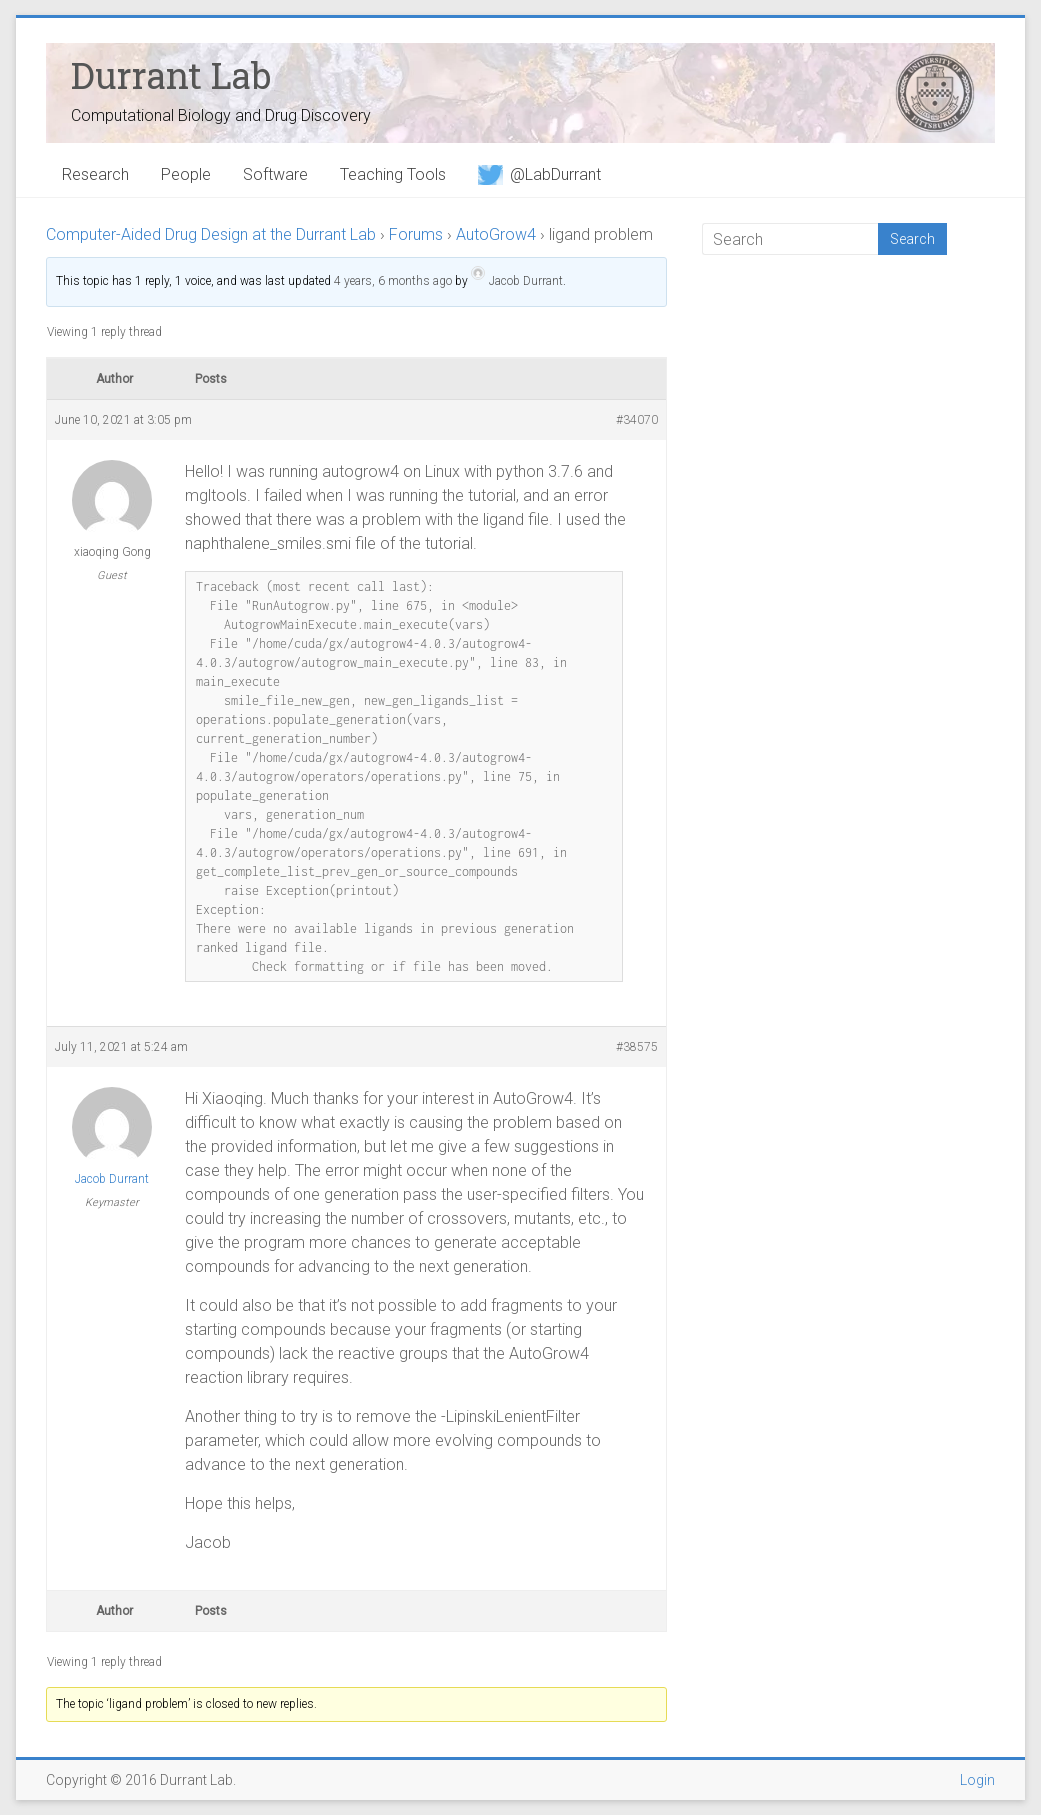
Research (95, 174)
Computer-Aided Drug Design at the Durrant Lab (211, 234)
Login (977, 1780)
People (186, 174)
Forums (416, 234)
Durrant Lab (171, 75)
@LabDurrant (539, 174)
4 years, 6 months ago (393, 281)
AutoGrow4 (496, 234)
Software (275, 174)
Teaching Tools (393, 174)
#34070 (637, 420)
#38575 (637, 1047)
